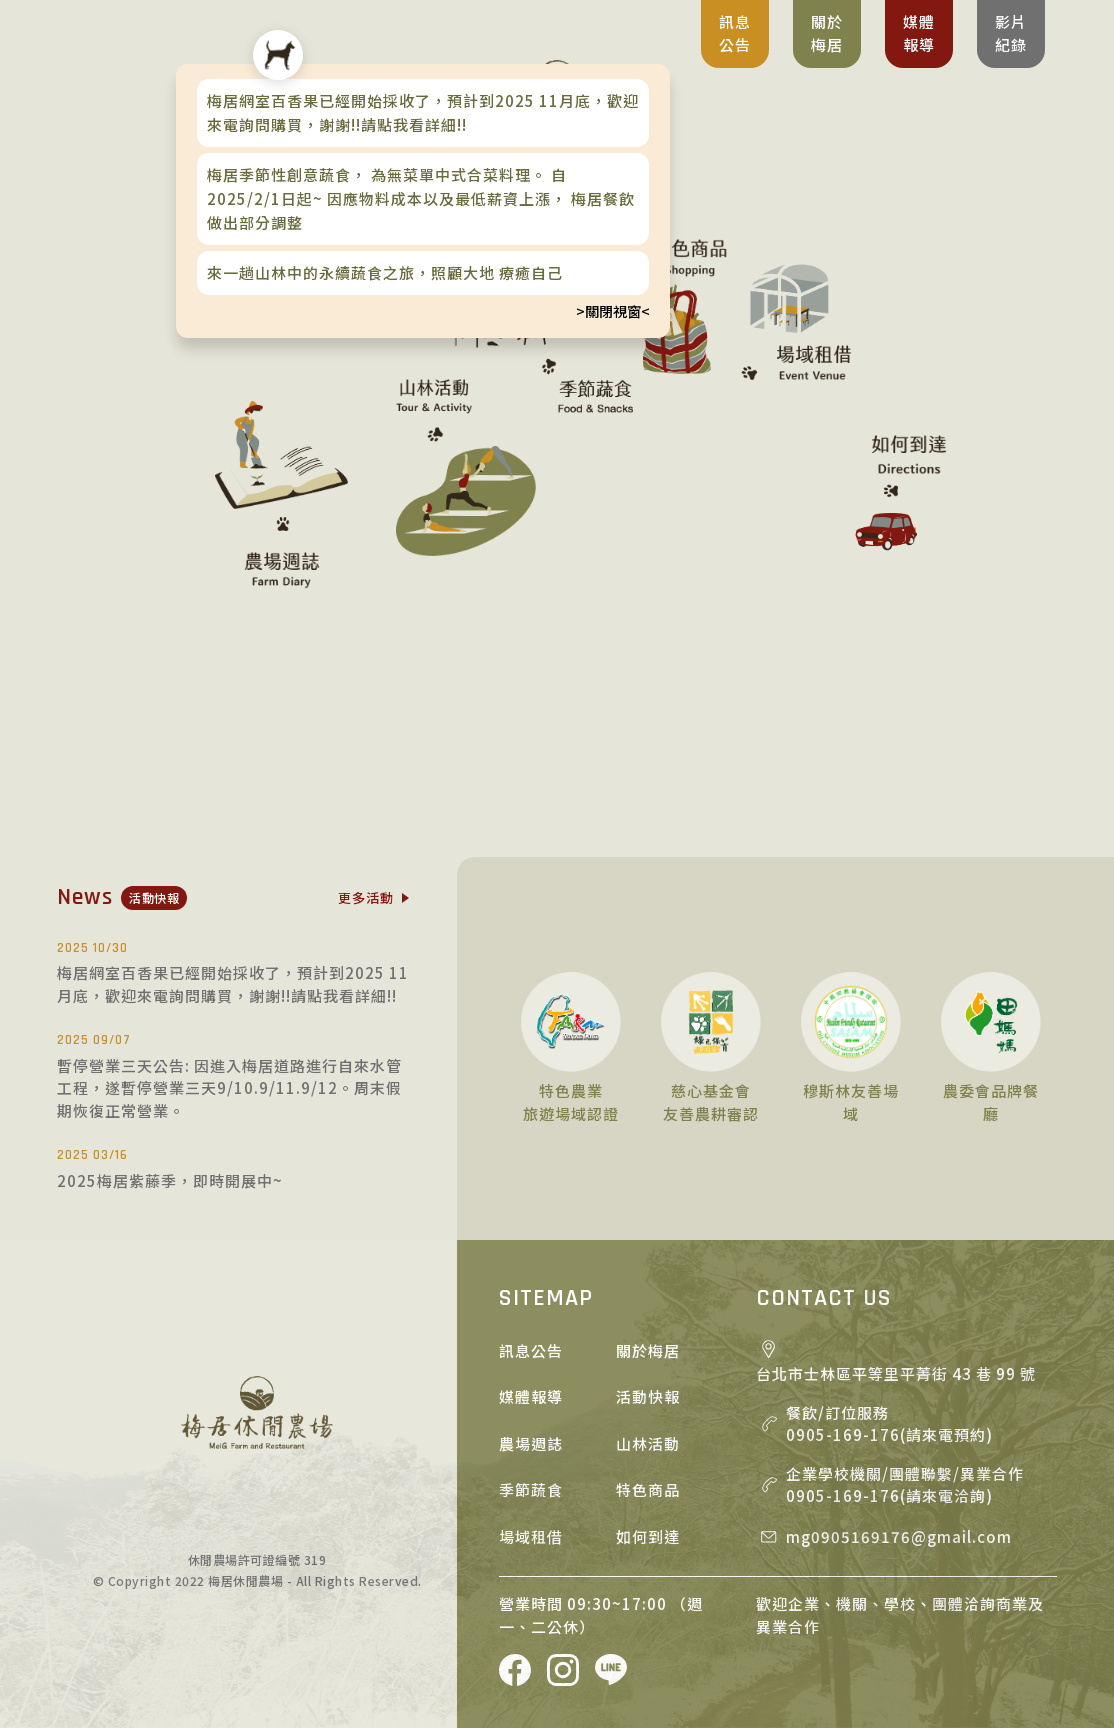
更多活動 (366, 897)
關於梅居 (648, 1350)
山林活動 (648, 1443)
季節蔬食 (531, 1489)
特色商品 (648, 1489)
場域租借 (531, 1536)
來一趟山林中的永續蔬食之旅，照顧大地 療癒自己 (385, 272)
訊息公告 (531, 1350)
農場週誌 (531, 1443)
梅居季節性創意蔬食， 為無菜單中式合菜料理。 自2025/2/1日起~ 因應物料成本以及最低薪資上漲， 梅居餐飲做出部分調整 (421, 198)
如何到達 (648, 1536)
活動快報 (648, 1396)
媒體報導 (531, 1396)
